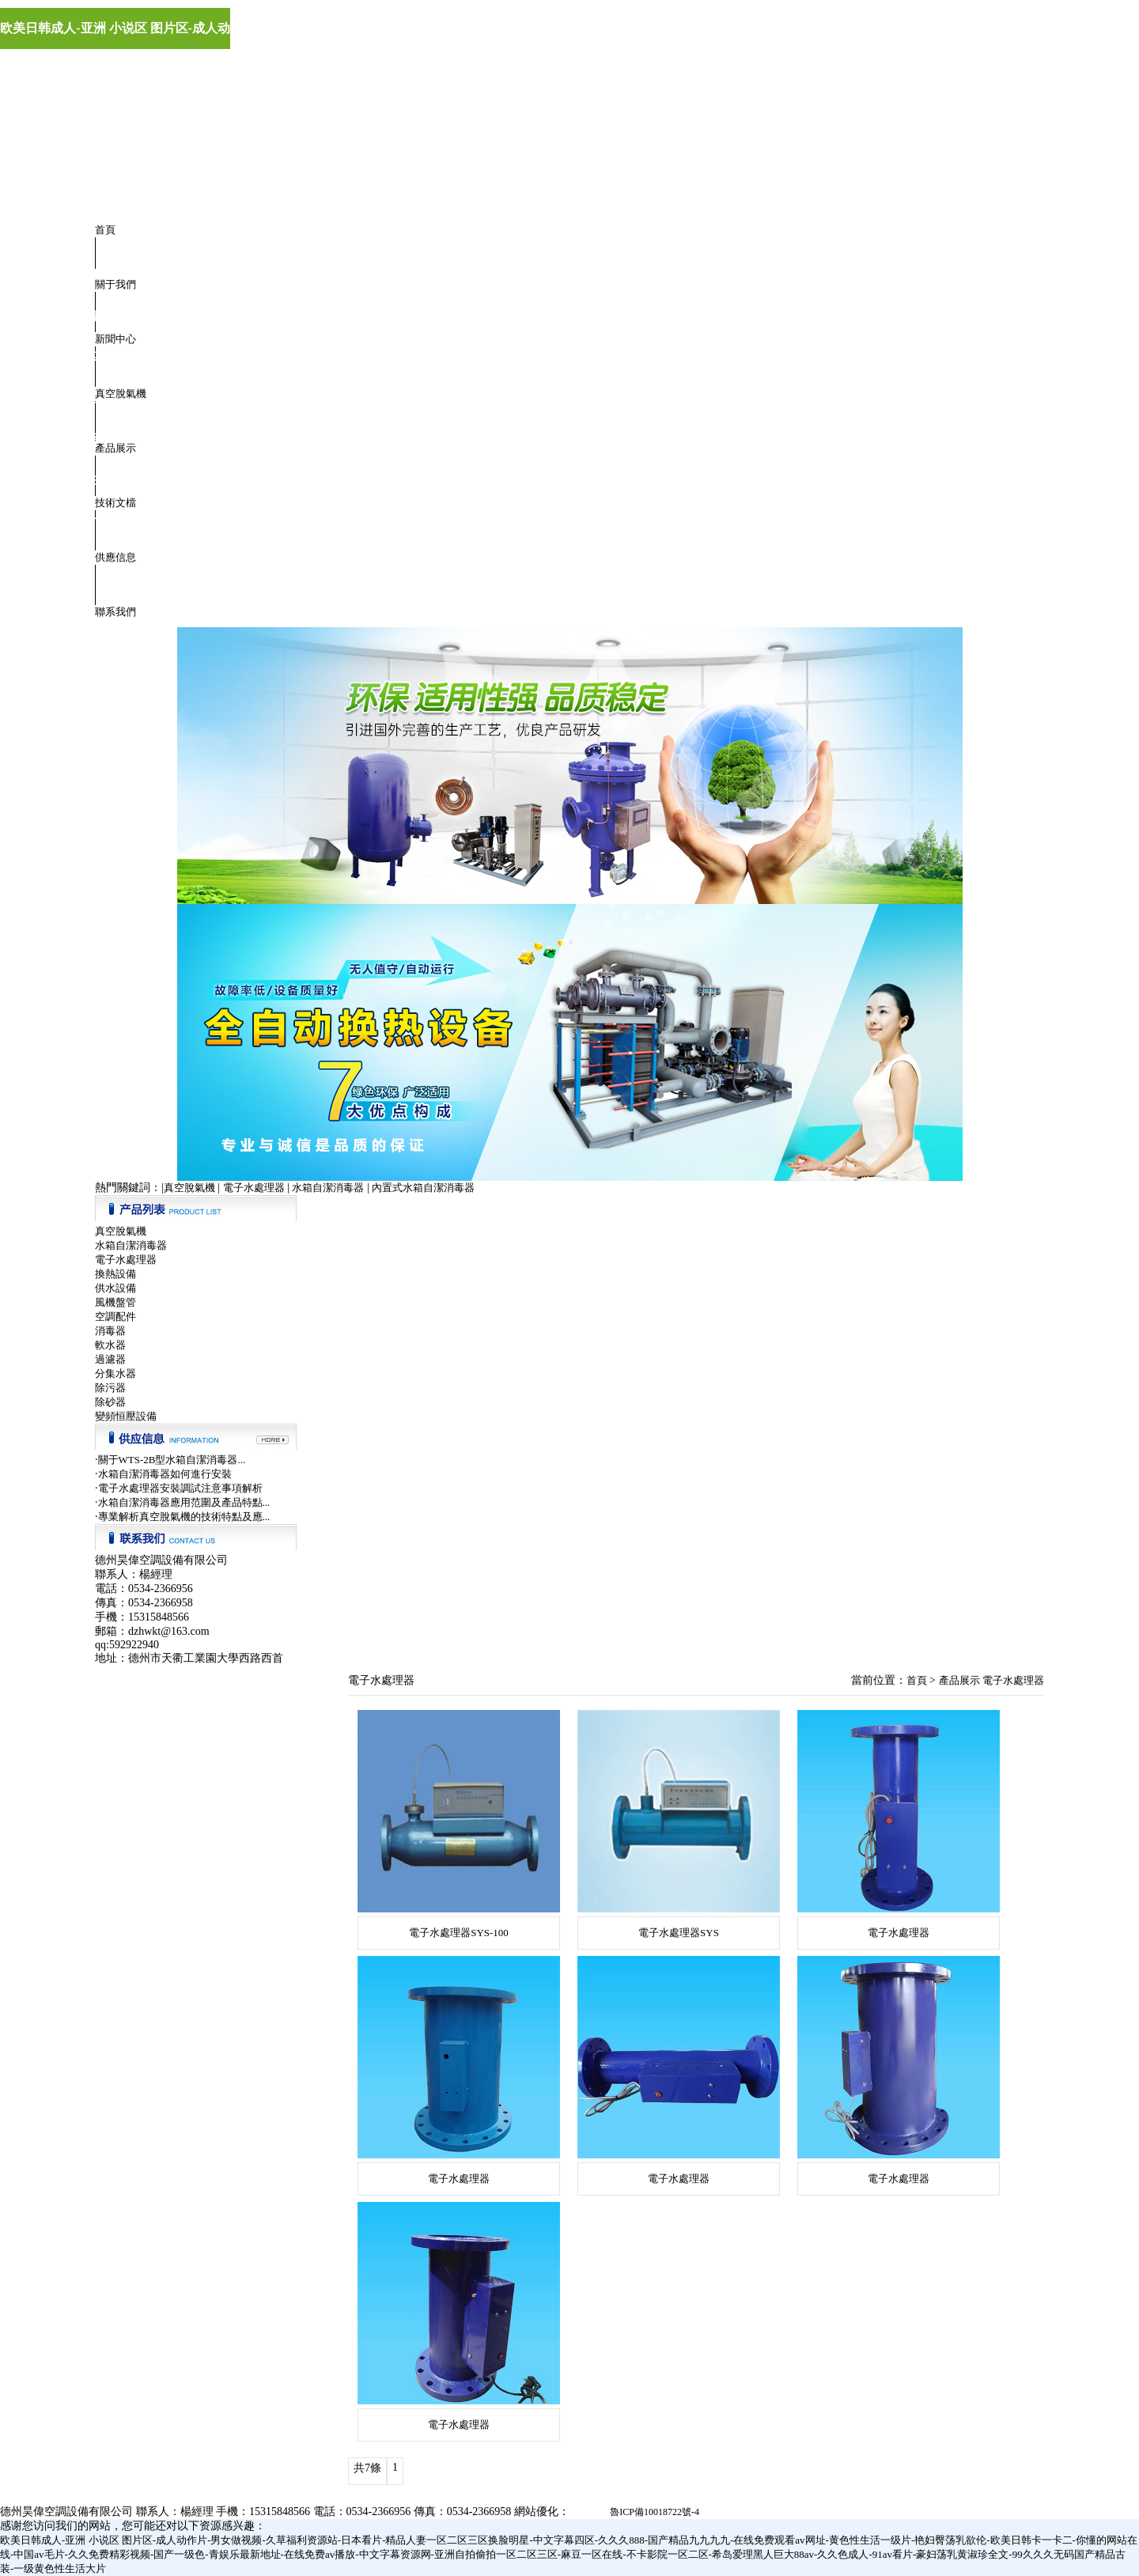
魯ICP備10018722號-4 (654, 2511)
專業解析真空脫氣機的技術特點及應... (184, 1517)
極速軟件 (588, 2511)
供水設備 (115, 1288)
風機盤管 (115, 1302)
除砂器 (110, 1402)
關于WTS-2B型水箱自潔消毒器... (172, 1460)
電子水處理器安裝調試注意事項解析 (180, 1488)
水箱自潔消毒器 (328, 1187)
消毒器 (110, 1331)
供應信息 (115, 557)
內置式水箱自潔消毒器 (423, 1187)
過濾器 (110, 1359)
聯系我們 (115, 612)
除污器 (110, 1388)
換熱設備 (115, 1274)
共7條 (367, 2468)
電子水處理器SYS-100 (459, 1933)
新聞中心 (115, 339)
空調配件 (115, 1316)
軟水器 (110, 1345)
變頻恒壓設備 (126, 1416)
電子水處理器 (254, 1187)
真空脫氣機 (120, 393)
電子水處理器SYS (678, 1933)
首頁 (105, 230)
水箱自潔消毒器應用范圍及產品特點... (184, 1502)
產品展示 (115, 448)
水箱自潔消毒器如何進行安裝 (165, 1474)
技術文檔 (115, 503)
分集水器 (115, 1373)
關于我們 (115, 284)
